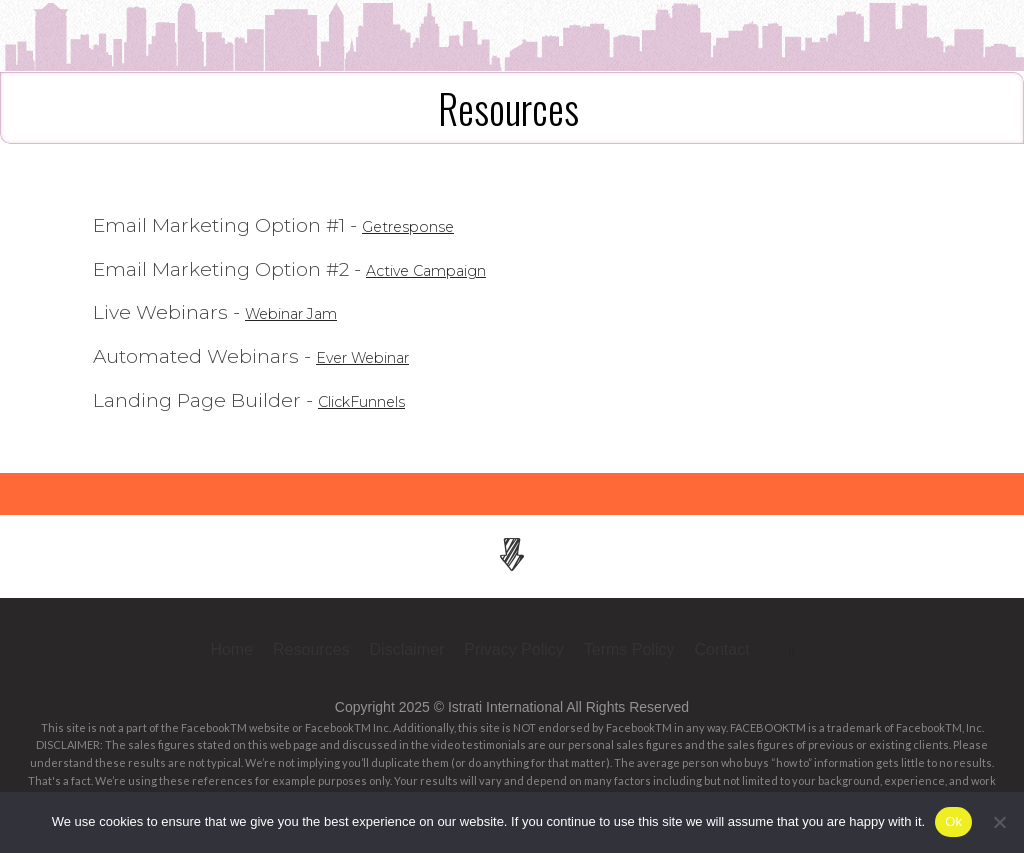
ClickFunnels (379, 400)
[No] (999, 822)
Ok (953, 821)
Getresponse (424, 225)
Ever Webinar (380, 356)
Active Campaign (447, 269)
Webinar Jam (309, 312)
